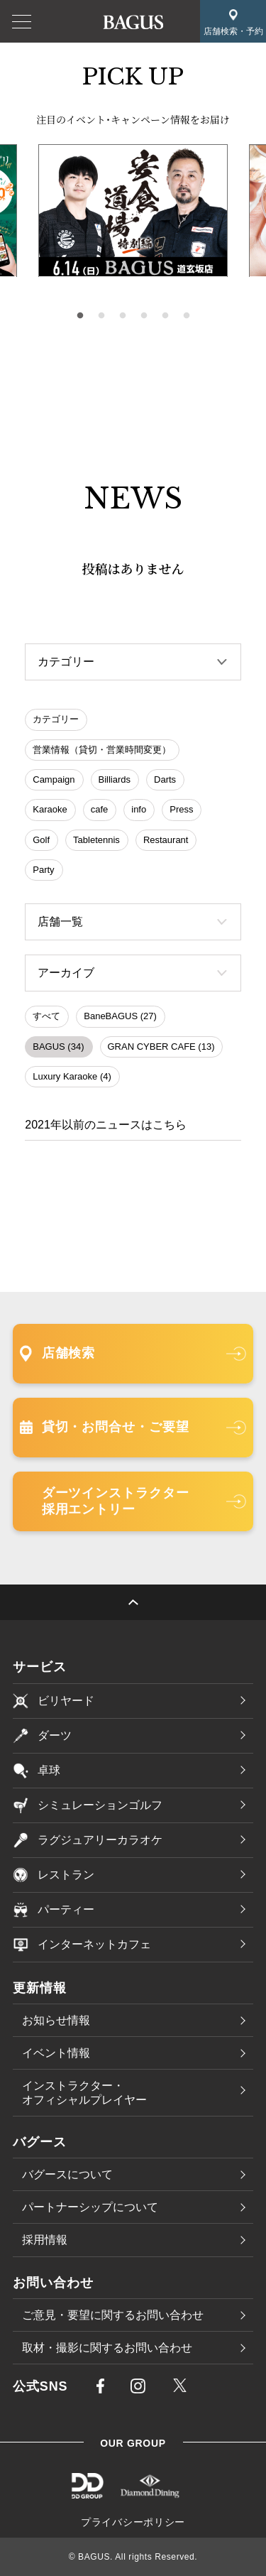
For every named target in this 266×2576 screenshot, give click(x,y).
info (138, 809)
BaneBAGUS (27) (120, 1016)
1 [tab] (80, 316)
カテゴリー (56, 719)
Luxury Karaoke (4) (72, 1076)
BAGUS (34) (58, 1046)
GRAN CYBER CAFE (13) (161, 1046)
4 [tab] (144, 316)
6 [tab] (186, 316)
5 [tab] (165, 316)
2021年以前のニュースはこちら (106, 1125)
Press (181, 809)
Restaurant (166, 840)
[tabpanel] (133, 211)
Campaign (53, 779)
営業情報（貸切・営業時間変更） (102, 749)
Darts (165, 779)
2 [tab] (101, 316)
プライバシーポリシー (133, 2522)
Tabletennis (96, 840)
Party (43, 869)
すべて (46, 1016)
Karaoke (50, 809)
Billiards (115, 779)
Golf (41, 840)
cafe (100, 809)
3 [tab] (123, 316)
